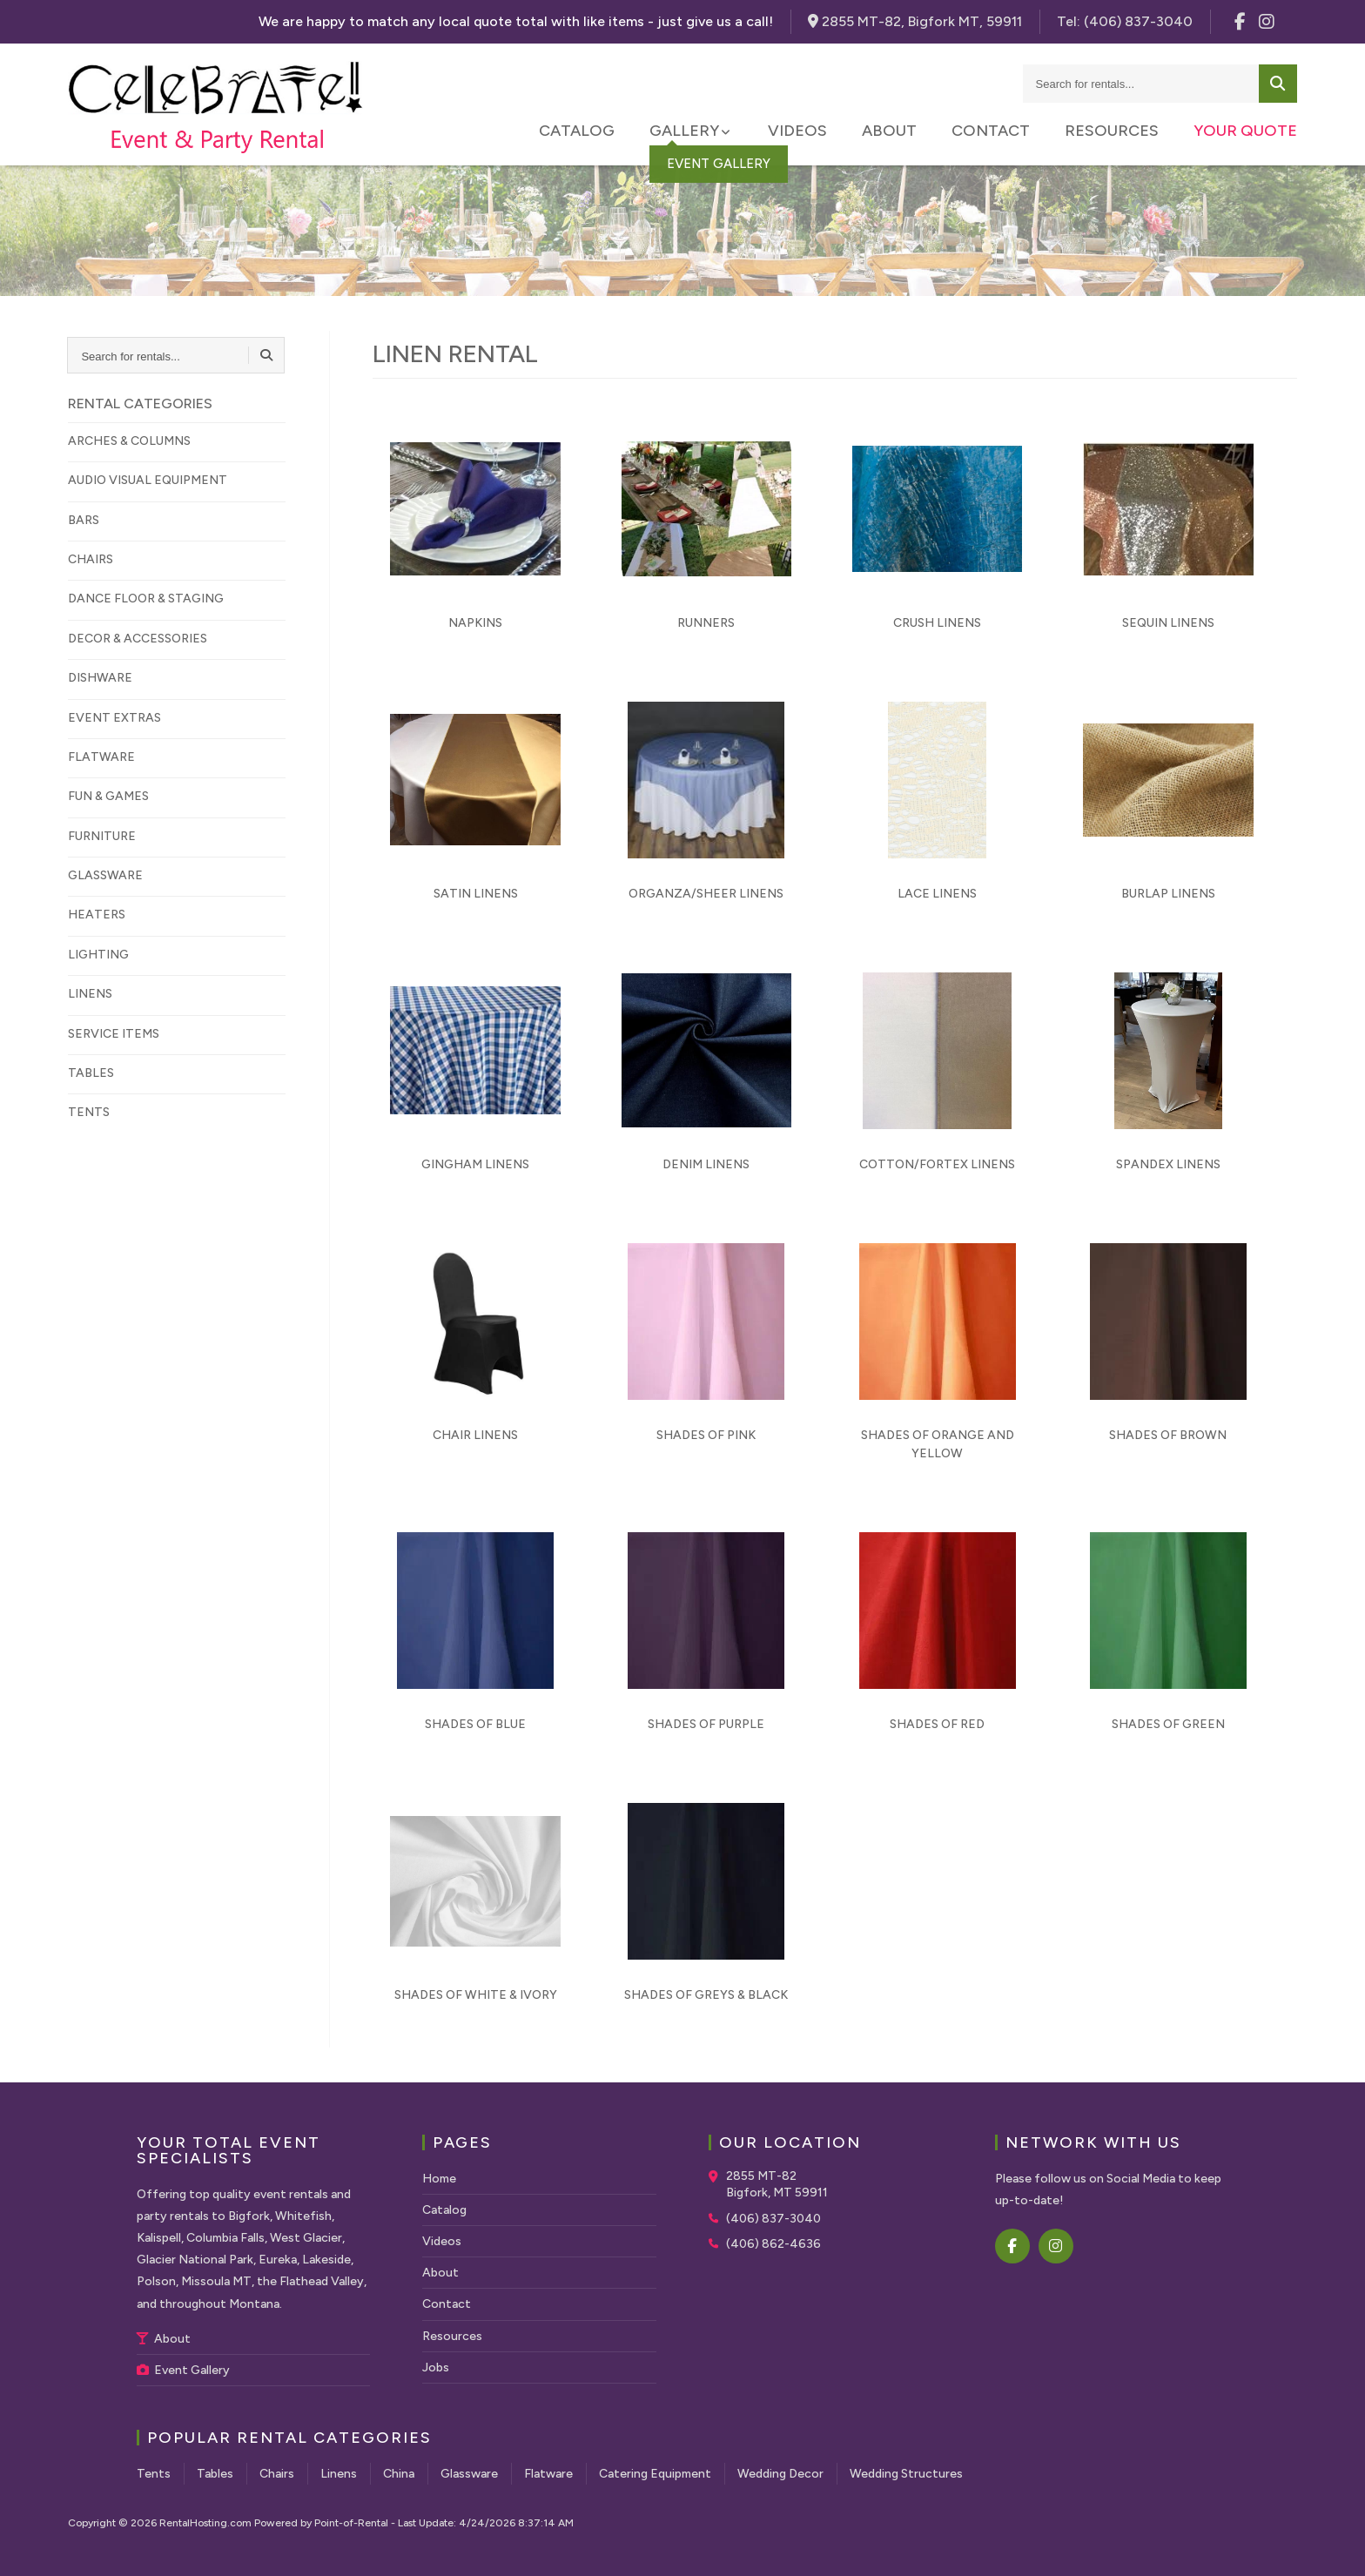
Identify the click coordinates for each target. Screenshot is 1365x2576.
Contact (990, 130)
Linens (338, 2473)
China (398, 2473)
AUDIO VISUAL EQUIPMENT (147, 480)
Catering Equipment (655, 2473)
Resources (1112, 130)
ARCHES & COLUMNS (129, 441)
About (889, 130)
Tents (154, 2473)
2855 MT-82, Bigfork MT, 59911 (915, 21)
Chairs (276, 2473)
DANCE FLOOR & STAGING (146, 598)
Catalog (577, 130)
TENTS (89, 1112)
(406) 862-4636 (773, 2243)
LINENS (90, 993)
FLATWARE (101, 757)
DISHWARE (100, 677)
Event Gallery (183, 2370)
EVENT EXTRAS (114, 717)
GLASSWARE (105, 875)
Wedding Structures (906, 2473)
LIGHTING (98, 954)
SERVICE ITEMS (113, 1033)
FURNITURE (102, 836)
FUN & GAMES (108, 796)
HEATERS (96, 914)
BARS (83, 520)
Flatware (548, 2473)
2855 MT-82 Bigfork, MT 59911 (777, 2185)
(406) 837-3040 (773, 2218)
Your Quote (1245, 130)
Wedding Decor (780, 2473)
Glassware (469, 2473)
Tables (215, 2473)
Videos (797, 130)
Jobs (435, 2367)
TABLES (91, 1073)
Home (439, 2178)
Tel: (1125, 21)
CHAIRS (90, 559)
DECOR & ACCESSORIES (137, 638)
